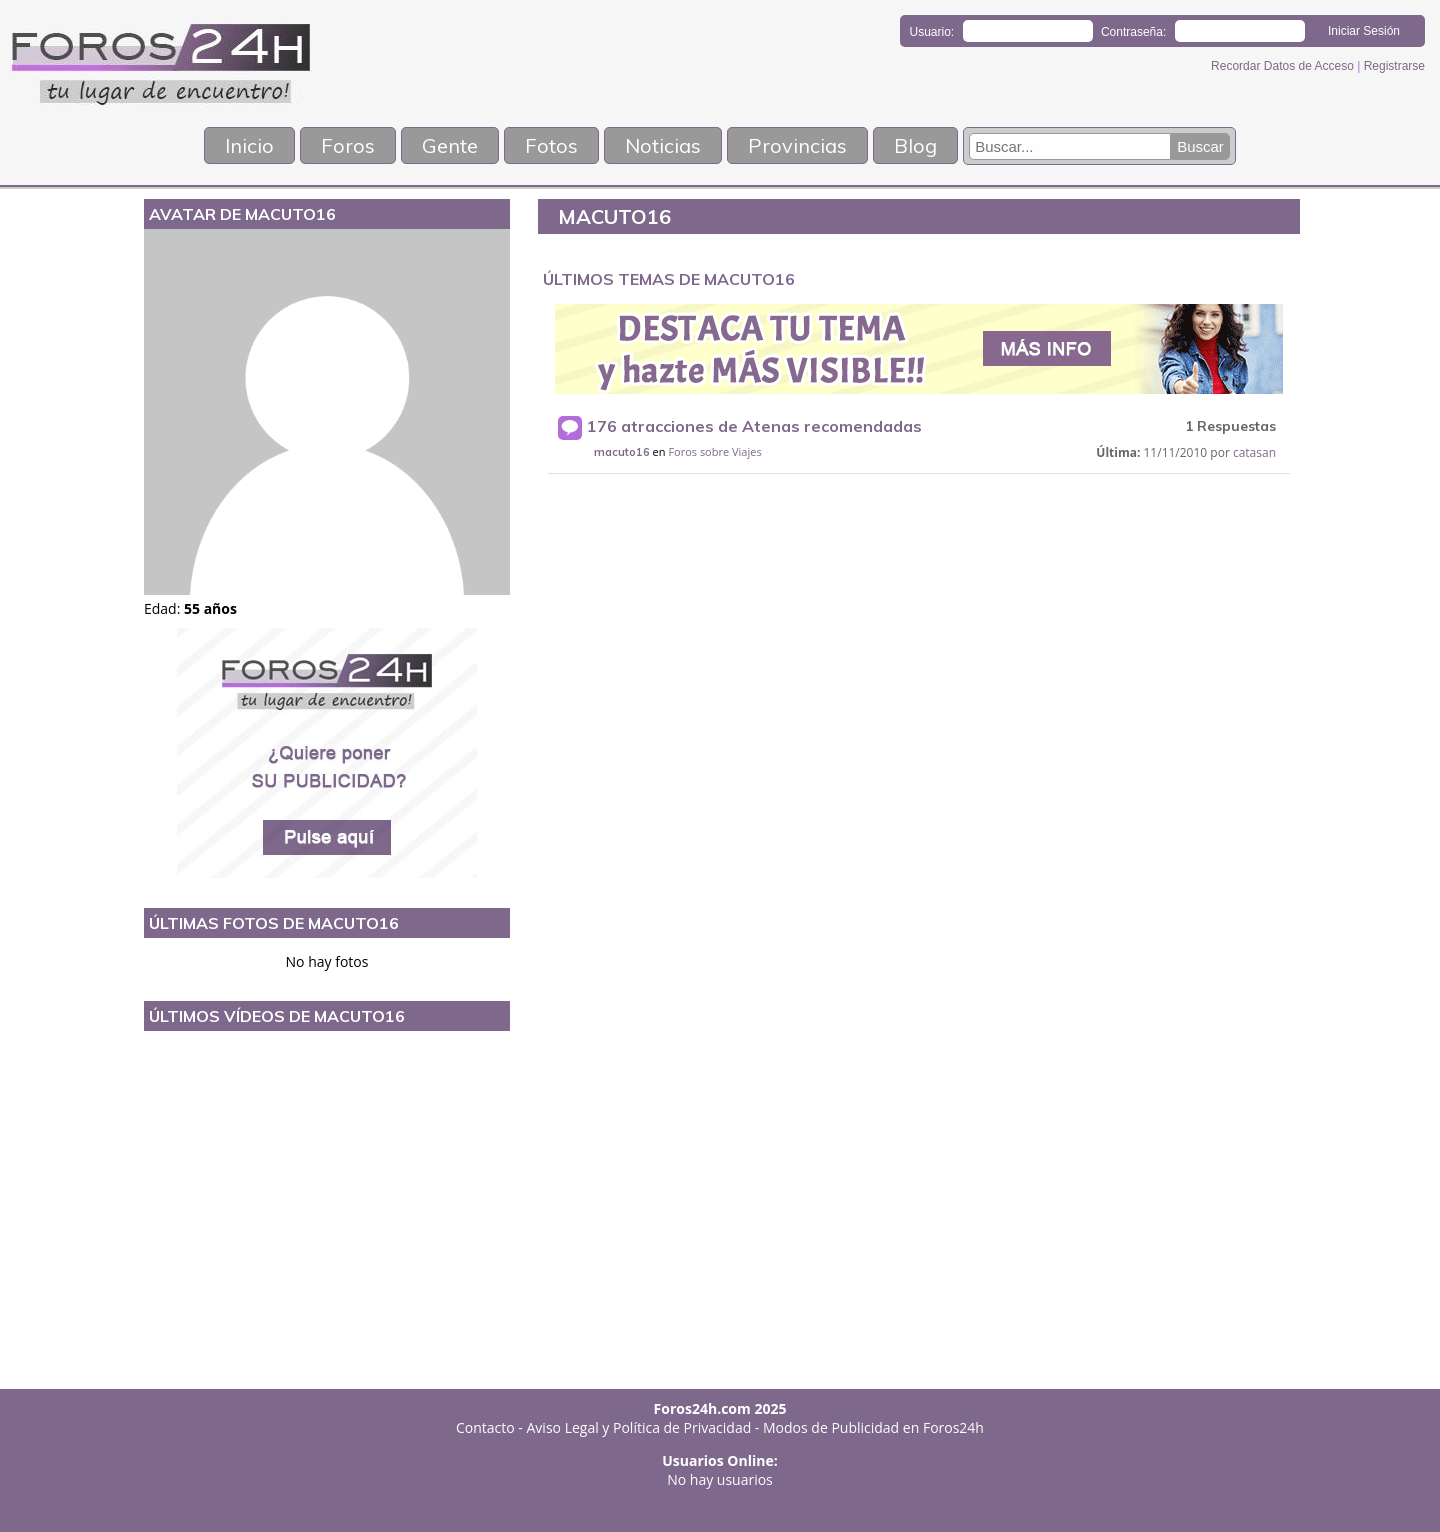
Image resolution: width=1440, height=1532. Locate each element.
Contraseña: (1133, 32)
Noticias (663, 145)
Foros (348, 145)
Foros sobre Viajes (714, 451)
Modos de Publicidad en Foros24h (873, 1427)
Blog (915, 145)
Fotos (551, 145)
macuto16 (622, 452)
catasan (1254, 452)
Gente (450, 145)
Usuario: (932, 32)
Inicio (249, 145)
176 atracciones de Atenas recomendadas (754, 426)
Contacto (485, 1427)
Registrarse (1394, 66)
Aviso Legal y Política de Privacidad (639, 1427)
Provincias (797, 145)
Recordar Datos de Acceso (1284, 66)
